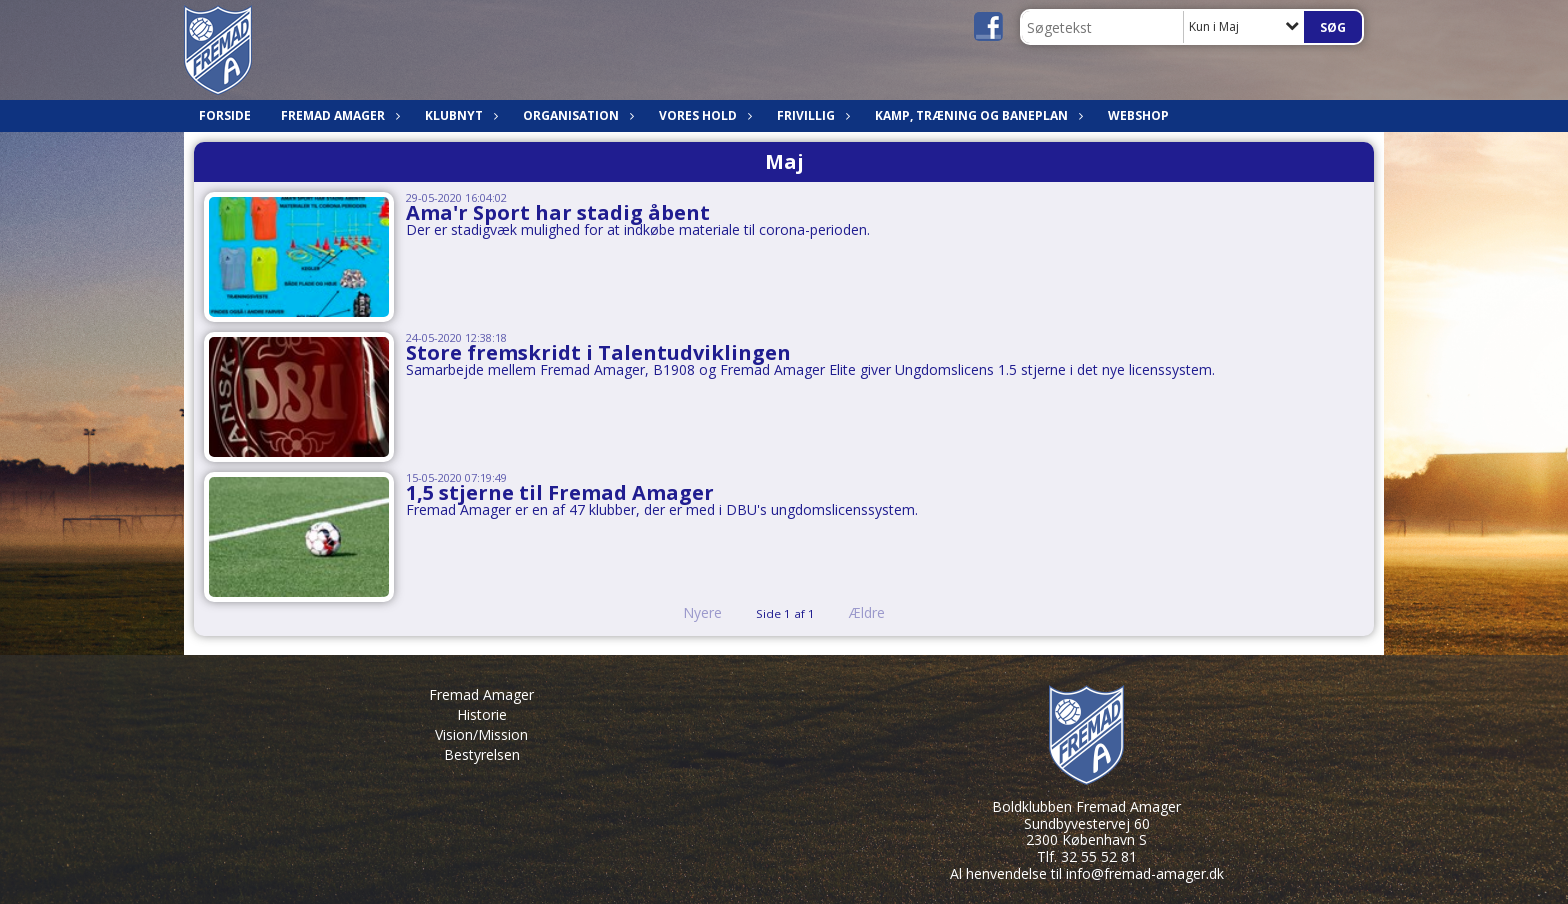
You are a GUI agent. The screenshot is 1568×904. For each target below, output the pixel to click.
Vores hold (703, 115)
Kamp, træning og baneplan (976, 115)
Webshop (1138, 115)
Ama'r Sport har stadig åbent (558, 212)
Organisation (576, 115)
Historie (482, 714)
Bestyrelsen (482, 754)
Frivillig (811, 115)
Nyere (690, 612)
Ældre (881, 612)
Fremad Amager (338, 115)
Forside (225, 115)
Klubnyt (459, 115)
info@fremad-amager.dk (1145, 873)
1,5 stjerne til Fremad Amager (560, 492)
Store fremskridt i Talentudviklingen (598, 352)
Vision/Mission (481, 734)
